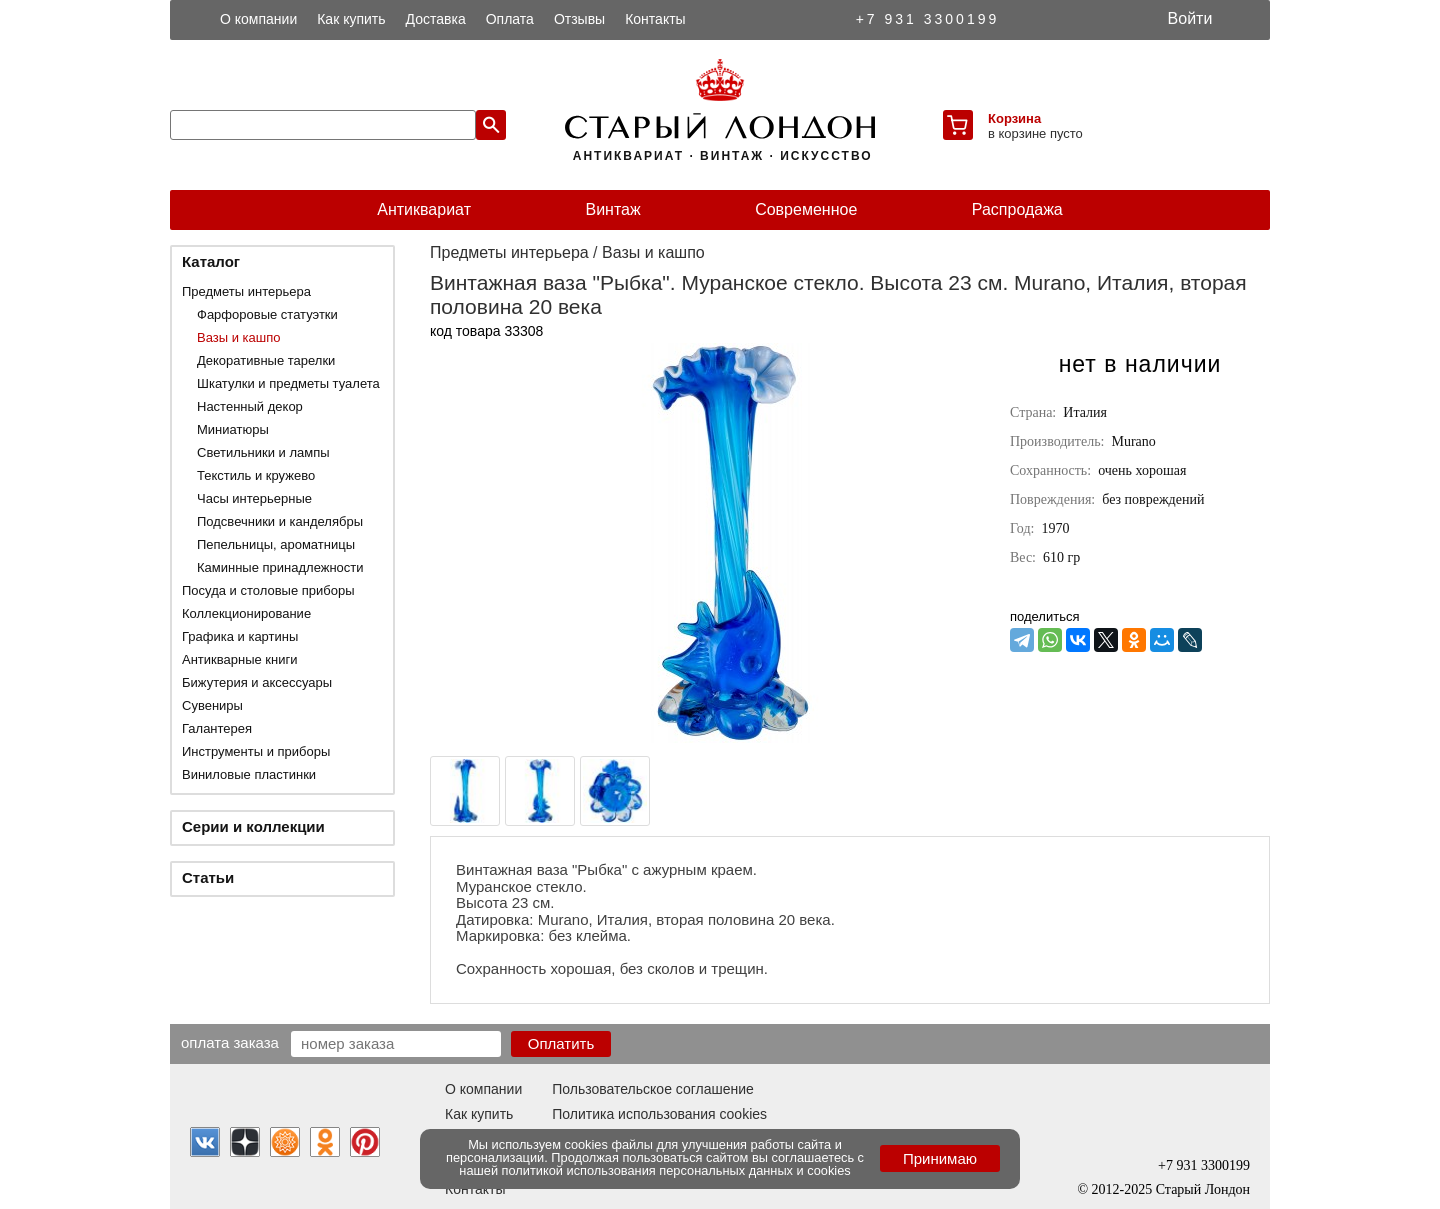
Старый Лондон (1203, 1189)
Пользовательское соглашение (653, 1089)
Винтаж (612, 209)
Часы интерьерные (254, 498)
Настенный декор (250, 406)
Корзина (1014, 118)
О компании (258, 19)
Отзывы (579, 19)
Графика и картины (240, 636)
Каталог (211, 261)
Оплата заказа (230, 1042)
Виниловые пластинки (249, 774)
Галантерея (217, 728)
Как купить (351, 19)
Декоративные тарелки (266, 360)
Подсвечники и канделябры (280, 521)
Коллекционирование (246, 613)
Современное (806, 209)
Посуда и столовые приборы (268, 590)
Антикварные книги (239, 659)
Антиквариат (424, 209)
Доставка (436, 19)
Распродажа (1017, 209)
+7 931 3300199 (928, 19)
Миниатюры (233, 429)
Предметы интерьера (246, 291)
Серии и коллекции (253, 826)
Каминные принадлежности (280, 567)
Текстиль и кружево (256, 475)
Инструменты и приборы (256, 751)
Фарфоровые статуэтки (267, 314)
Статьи (208, 877)
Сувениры (212, 705)
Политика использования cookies (659, 1114)
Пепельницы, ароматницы (276, 544)
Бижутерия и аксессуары (257, 682)
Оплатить (561, 1043)
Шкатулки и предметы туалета (288, 383)
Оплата (510, 19)
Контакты (655, 19)
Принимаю (940, 1158)
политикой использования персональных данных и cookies (676, 1170)
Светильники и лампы (263, 452)
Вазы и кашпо (238, 337)
